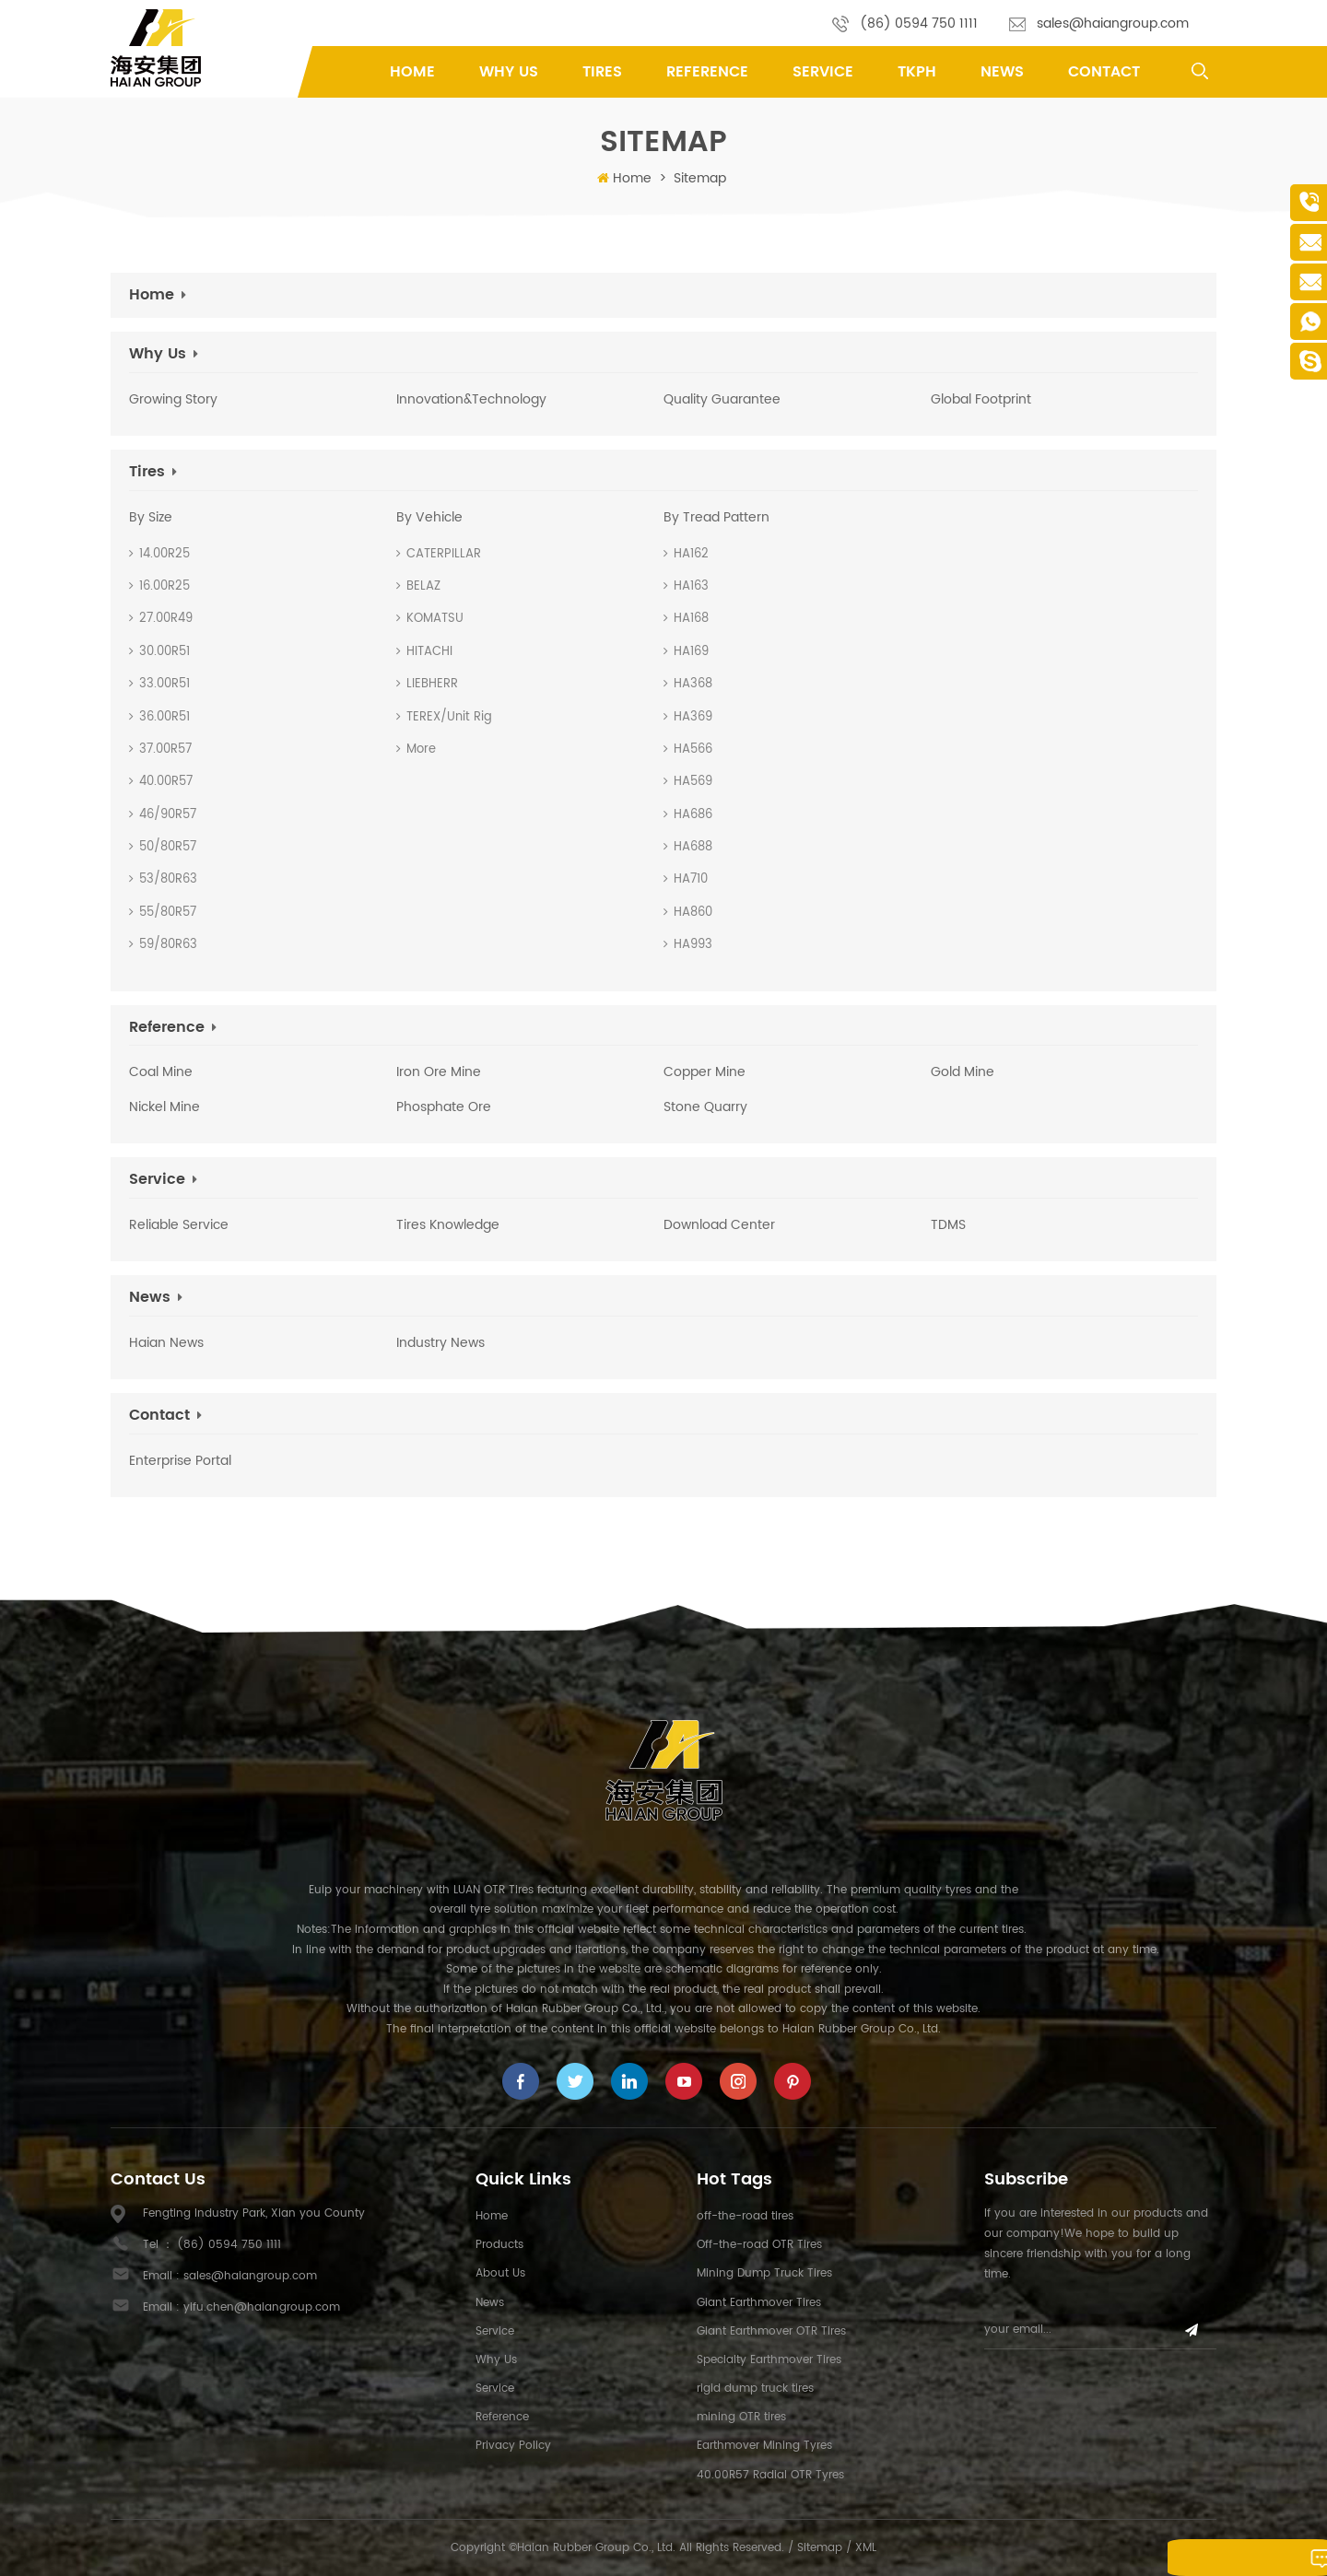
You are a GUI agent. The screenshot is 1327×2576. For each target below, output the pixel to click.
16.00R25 (159, 586)
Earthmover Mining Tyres (764, 2445)
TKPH (917, 72)
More (416, 749)
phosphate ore (443, 1107)
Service (823, 72)
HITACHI (424, 652)
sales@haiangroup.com (1113, 23)
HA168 (686, 618)
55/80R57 (162, 912)
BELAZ (418, 586)
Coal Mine (161, 1072)
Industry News (440, 1343)
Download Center (719, 1225)
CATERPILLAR (438, 554)
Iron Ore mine (438, 1072)
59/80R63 (163, 944)
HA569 (688, 781)
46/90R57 (162, 815)
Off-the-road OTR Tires (759, 2245)
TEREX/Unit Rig (444, 717)
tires (602, 72)
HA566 (688, 749)
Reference (707, 72)
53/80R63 (163, 879)
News (1002, 72)
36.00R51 (159, 717)
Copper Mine (705, 1072)
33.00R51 (159, 684)
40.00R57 (161, 781)
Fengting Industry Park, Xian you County (254, 2213)
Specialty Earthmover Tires (769, 2360)
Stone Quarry (705, 1107)
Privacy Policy (513, 2445)
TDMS (948, 1225)
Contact (1104, 72)
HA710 (686, 879)
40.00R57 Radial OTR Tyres (770, 2475)
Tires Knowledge (447, 1225)
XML (865, 2548)
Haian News (166, 1343)
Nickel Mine (164, 1107)
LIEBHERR (427, 684)
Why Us (508, 72)
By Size (150, 518)
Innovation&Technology (471, 400)
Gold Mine (962, 1072)
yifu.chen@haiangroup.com (261, 2307)
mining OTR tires (741, 2417)
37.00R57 (160, 749)
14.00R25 (159, 554)
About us (500, 2273)
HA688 (688, 847)
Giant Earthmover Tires (759, 2303)
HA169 (686, 652)
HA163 (686, 586)
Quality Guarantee (722, 400)
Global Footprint (981, 400)
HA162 (686, 554)
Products (499, 2245)
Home (412, 72)
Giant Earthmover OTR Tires (771, 2331)
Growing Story (173, 400)
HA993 (688, 944)
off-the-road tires (745, 2216)
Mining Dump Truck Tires (764, 2273)
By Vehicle (429, 518)
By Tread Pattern (716, 518)
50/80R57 (162, 847)
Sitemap (819, 2548)
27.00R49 (161, 618)
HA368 (688, 684)
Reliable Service (179, 1225)
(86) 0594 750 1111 (919, 23)
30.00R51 (159, 652)
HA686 (688, 815)
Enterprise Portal (180, 1461)
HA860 (688, 912)
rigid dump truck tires (755, 2388)
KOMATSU (430, 618)
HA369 (688, 717)
